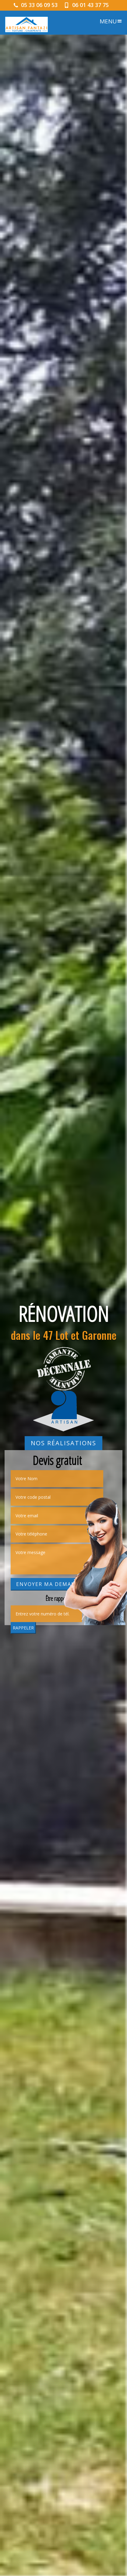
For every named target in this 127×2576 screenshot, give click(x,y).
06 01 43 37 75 (86, 5)
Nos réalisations (63, 1443)
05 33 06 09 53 (36, 5)
